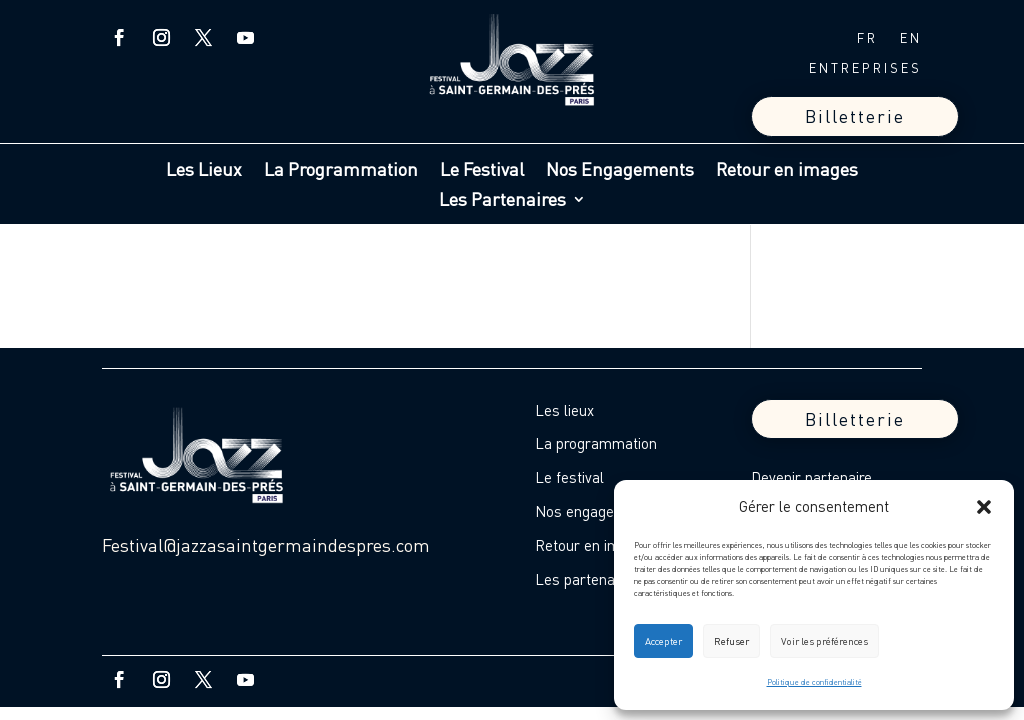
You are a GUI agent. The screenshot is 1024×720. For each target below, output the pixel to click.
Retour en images (787, 171)
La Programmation (341, 171)
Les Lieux (204, 171)
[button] (984, 507)
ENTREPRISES (865, 68)
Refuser (731, 641)
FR (867, 38)
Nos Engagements (620, 171)
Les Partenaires (502, 201)
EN (911, 38)
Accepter (663, 641)
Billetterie (855, 116)
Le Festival (482, 171)
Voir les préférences (824, 641)
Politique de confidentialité (814, 682)
